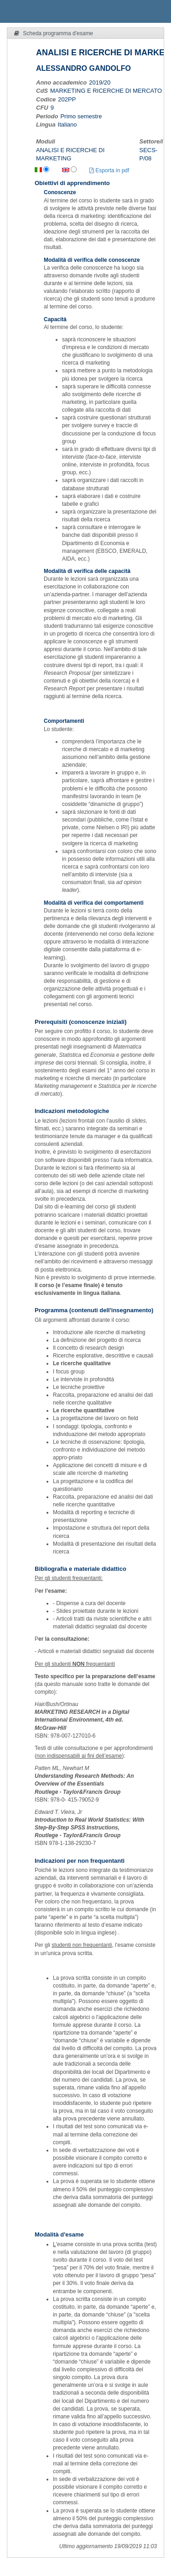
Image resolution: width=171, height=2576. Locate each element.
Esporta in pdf (109, 170)
